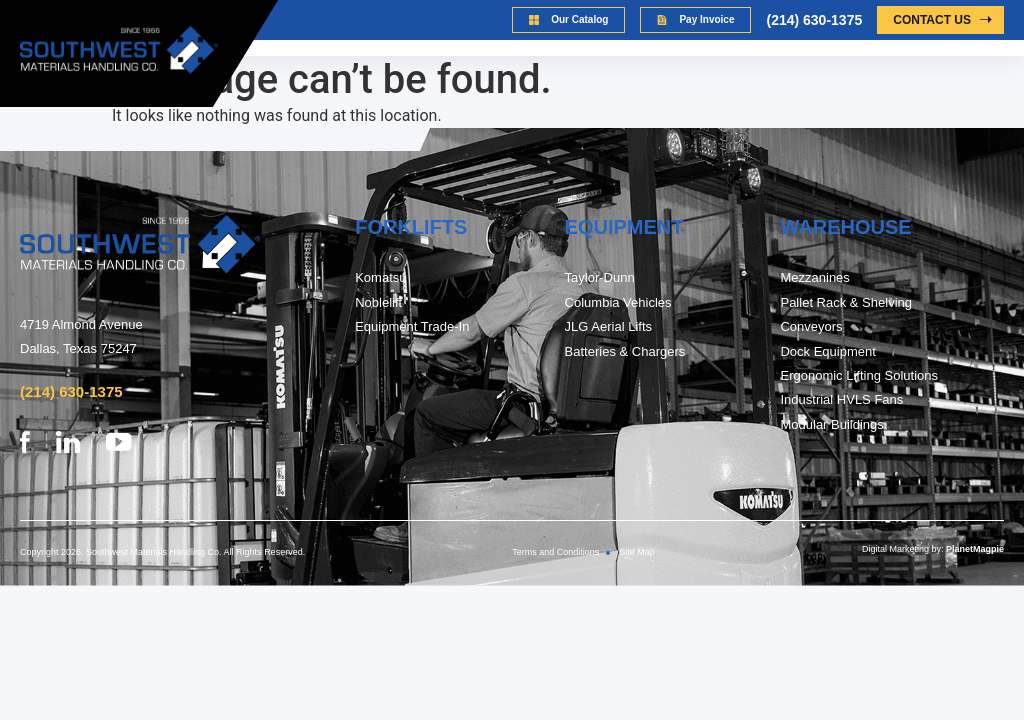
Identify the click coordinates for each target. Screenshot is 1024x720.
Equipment (624, 227)
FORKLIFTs (411, 227)
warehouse (845, 227)
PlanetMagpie (975, 549)
